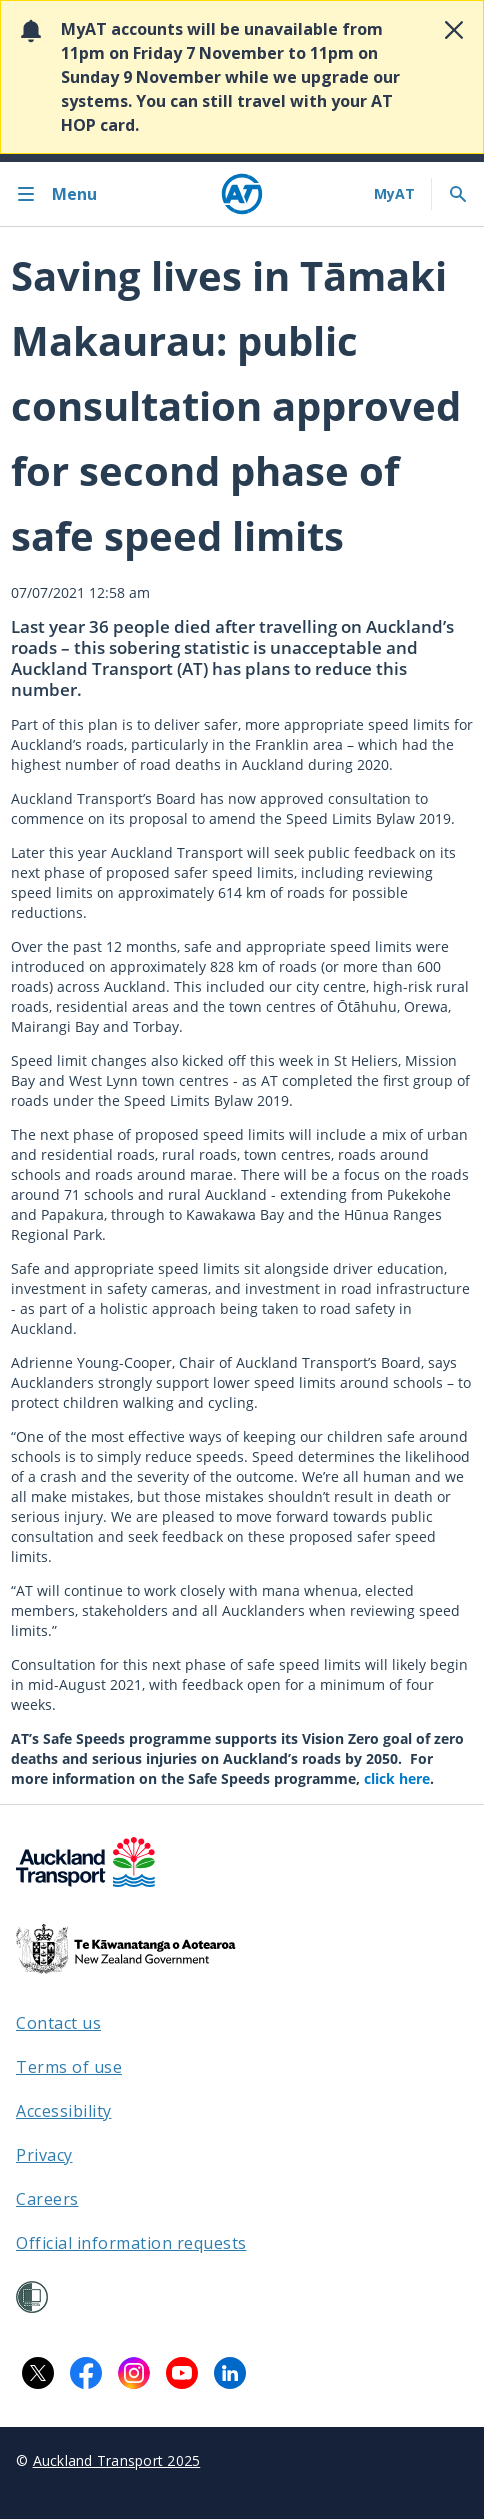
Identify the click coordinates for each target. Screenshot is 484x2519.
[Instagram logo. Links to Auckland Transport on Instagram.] (134, 2373)
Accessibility (64, 2111)
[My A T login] (394, 194)
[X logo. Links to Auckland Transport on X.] (38, 2373)
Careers (47, 2199)
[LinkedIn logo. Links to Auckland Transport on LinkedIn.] (230, 2373)
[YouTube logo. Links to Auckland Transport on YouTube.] (182, 2373)
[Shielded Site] (32, 2297)
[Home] (242, 194)
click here (397, 1778)
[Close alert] (454, 30)
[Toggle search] (458, 194)
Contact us (58, 2023)
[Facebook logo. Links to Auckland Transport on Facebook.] (86, 2373)
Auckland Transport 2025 (117, 2460)
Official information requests (131, 2243)
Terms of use (69, 2067)
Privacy (44, 2155)
